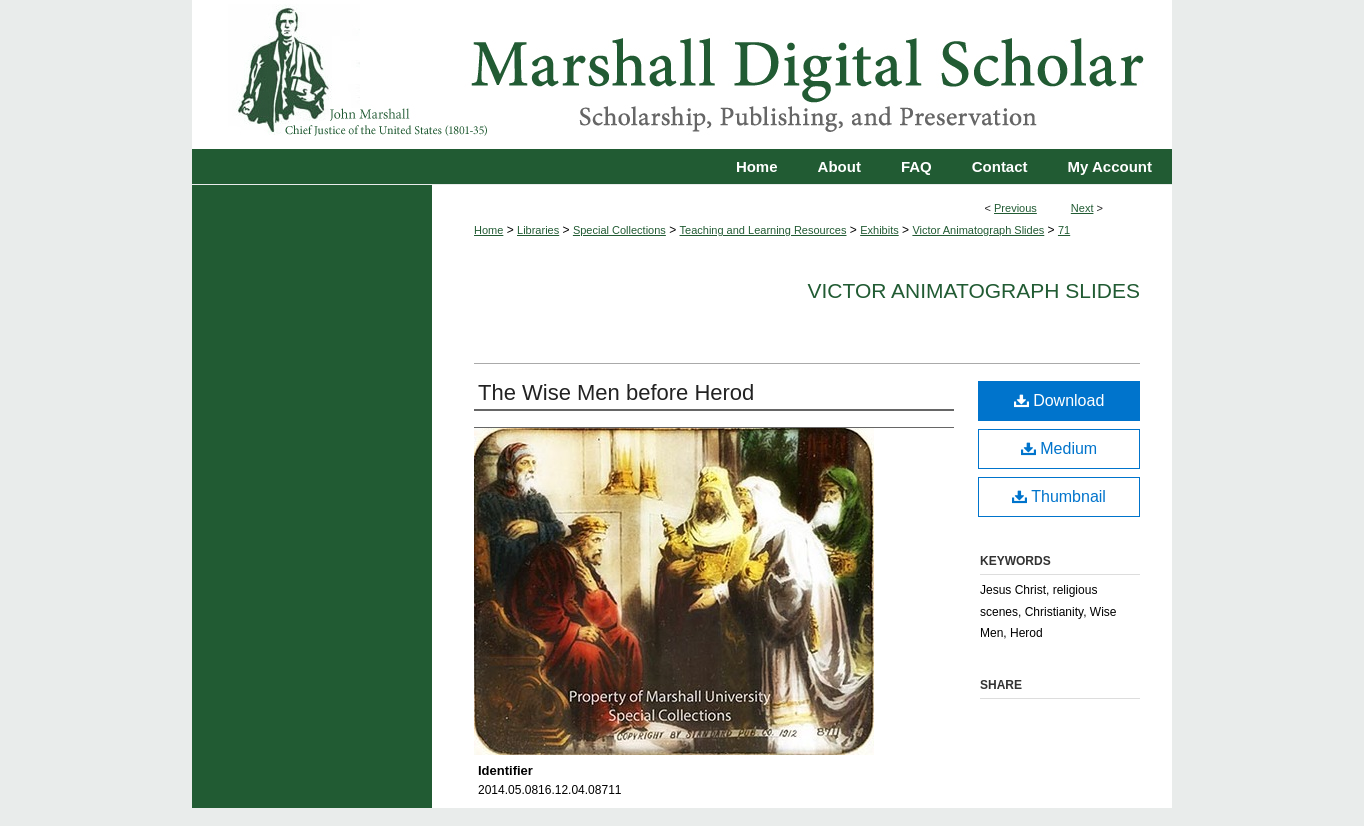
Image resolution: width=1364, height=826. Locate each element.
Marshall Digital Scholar (682, 74)
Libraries (538, 230)
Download (1059, 400)
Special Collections (619, 230)
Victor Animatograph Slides (978, 230)
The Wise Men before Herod (616, 392)
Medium (1059, 448)
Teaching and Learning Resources (763, 230)
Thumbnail (1059, 496)
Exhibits (879, 230)
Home (488, 230)
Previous (1015, 208)
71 (1064, 230)
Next (1082, 208)
